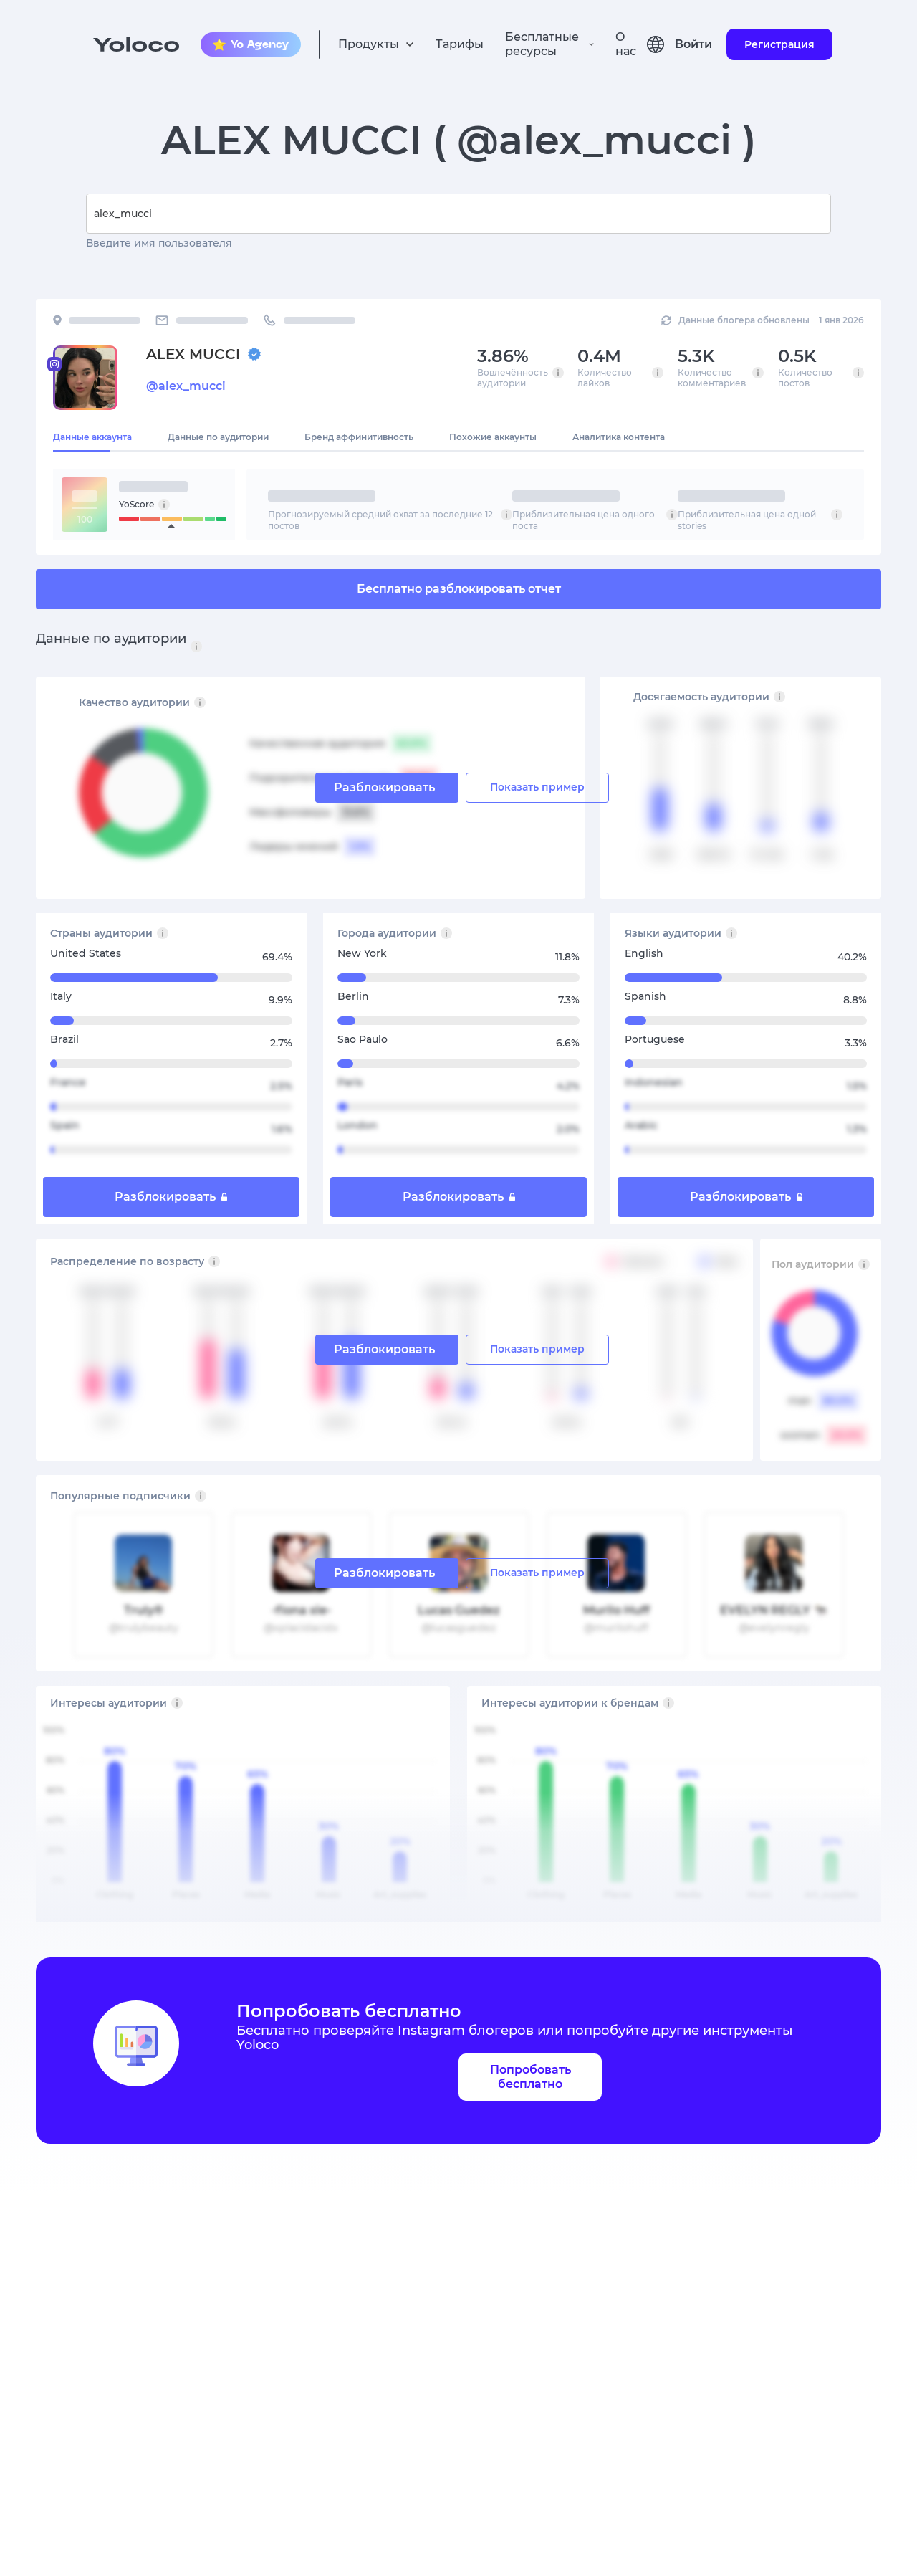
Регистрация (779, 44)
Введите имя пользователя (159, 243)
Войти (693, 44)
